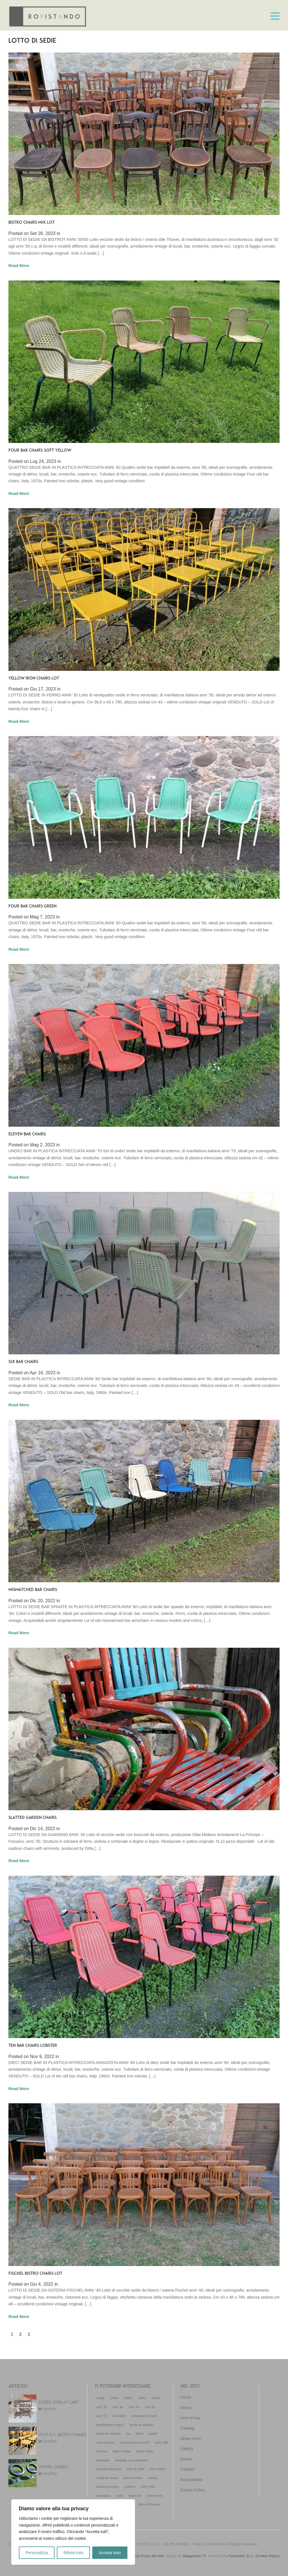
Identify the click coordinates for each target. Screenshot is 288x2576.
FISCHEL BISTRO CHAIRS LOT (35, 2274)
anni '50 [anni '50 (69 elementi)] (134, 2407)
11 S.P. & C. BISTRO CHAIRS (62, 2435)
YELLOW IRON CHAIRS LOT (33, 678)
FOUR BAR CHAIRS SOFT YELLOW (39, 451)
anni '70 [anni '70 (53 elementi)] (101, 2415)
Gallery (186, 2448)
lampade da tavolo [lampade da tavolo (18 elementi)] (109, 2469)
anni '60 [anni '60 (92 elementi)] (150, 2407)
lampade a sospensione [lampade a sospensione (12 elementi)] (131, 2460)
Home (185, 2397)
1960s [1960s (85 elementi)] (142, 2398)
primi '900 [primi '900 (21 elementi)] (147, 2486)
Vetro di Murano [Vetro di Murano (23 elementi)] (149, 2504)
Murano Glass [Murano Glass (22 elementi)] (133, 2478)
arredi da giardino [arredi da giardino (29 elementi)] (141, 2424)
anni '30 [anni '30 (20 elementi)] (101, 2407)
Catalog (187, 2428)
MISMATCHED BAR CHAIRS (32, 1590)
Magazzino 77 (194, 2556)
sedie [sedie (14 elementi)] (119, 2495)
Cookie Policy (192, 2490)
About (185, 2407)
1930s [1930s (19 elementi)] (100, 2398)
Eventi (186, 2459)
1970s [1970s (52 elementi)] (155, 2398)
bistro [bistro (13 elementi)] (139, 2433)
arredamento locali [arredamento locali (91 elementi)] (144, 2415)
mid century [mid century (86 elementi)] (158, 2469)
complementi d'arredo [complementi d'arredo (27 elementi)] (134, 2442)
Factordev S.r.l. (241, 2556)
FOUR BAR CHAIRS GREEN (32, 906)
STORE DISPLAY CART (59, 2403)
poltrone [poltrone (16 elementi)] (130, 2486)
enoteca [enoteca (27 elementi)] (101, 2451)
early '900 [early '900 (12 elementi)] (161, 2442)
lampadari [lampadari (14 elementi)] (103, 2460)
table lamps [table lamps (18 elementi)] (154, 2495)
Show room (190, 2438)
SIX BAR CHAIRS (23, 1362)
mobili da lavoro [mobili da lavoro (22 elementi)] (107, 2478)
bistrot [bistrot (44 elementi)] (153, 2433)
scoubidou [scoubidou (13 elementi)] (103, 2495)
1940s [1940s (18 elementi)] (114, 2398)
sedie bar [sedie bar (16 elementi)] (135, 2495)
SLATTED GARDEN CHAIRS (32, 1818)
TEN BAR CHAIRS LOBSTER (32, 2046)
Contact (187, 2469)
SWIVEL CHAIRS (53, 2467)
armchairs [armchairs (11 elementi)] (119, 2415)
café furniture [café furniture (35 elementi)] (105, 2442)
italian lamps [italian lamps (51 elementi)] (144, 2451)
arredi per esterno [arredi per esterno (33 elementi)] (108, 2433)
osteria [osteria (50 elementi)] (152, 2478)
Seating (50, 2441)
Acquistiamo (191, 2479)
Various (49, 2409)
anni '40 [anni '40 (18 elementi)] (117, 2407)
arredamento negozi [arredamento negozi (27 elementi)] (110, 2424)
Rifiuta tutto (74, 2552)
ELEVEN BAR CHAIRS (27, 1134)
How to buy (190, 2418)
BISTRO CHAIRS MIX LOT (31, 223)
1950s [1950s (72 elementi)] (128, 2398)
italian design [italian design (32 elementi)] (122, 2451)
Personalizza (37, 2552)
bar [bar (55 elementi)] (128, 2433)
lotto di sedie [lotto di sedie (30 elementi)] (135, 2469)
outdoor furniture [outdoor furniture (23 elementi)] (107, 2486)
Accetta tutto (110, 2552)
